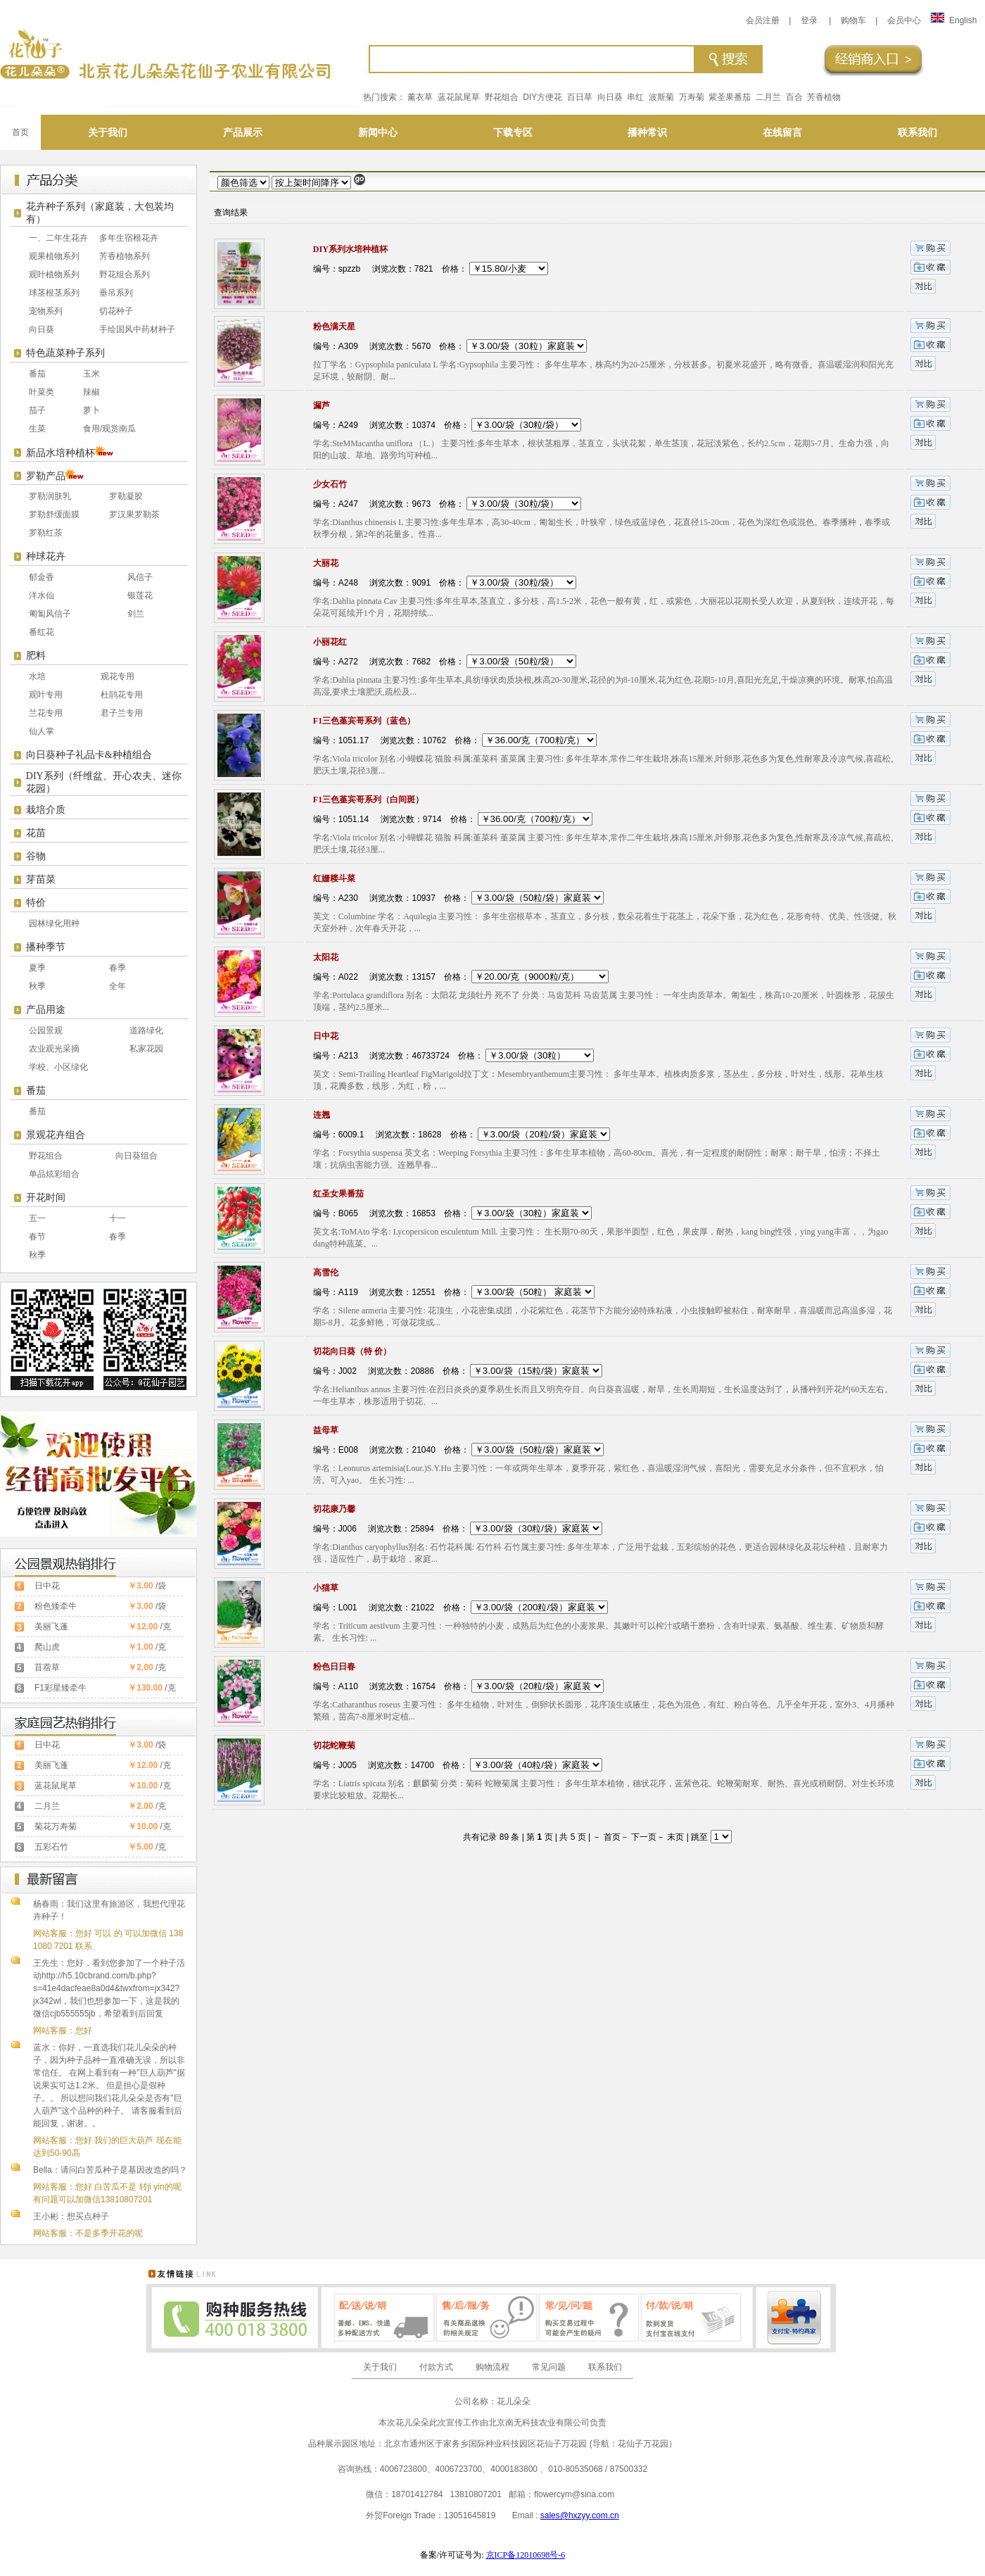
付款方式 (436, 2367)
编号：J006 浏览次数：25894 (373, 1529)
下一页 (643, 1837)
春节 (37, 1237)
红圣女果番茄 (338, 1194)
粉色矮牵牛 (55, 1606)
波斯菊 (661, 97)
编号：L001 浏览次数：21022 (374, 1607)
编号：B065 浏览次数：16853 (374, 1213)
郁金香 (41, 577)
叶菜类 (41, 392)
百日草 (579, 97)
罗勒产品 (45, 476)
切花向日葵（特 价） (352, 1351)
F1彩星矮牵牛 (60, 1688)
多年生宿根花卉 (128, 238)
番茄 (37, 374)
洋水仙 (41, 595)
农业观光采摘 (54, 1049)
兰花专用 (46, 713)
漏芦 (321, 405)
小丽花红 (330, 642)
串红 (635, 97)
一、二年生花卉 (58, 238)
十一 (117, 1218)
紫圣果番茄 (729, 97)
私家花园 (146, 1049)
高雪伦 (325, 1272)
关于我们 (380, 2367)
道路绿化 (146, 1030)
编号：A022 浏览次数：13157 (374, 977)
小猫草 (325, 1588)
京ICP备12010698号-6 (526, 2555)
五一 (37, 1218)
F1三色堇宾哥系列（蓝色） (364, 721)
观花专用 (117, 676)
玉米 (91, 374)
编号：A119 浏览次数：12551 (374, 1292)
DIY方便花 (542, 97)
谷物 (36, 856)
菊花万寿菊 (55, 1826)
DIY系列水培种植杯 (350, 249)
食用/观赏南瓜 (109, 429)
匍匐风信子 (50, 614)
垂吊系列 (116, 293)
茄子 (37, 410)
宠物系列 (46, 311)
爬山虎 (47, 1647)
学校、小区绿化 (58, 1067)
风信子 (140, 577)
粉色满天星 (334, 327)
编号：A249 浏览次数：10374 (374, 425)
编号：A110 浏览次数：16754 (374, 1686)
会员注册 (763, 20)
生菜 (37, 429)
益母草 (325, 1430)
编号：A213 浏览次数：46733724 (381, 1056)
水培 (37, 676)
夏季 (37, 968)
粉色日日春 (334, 1667)
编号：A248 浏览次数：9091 (372, 583)
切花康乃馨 (334, 1509)
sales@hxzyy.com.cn (579, 2515)
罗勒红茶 (46, 533)
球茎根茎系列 (54, 293)
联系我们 (605, 2367)
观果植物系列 (54, 256)
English (953, 20)
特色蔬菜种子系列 (65, 353)
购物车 (853, 20)
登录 (809, 20)
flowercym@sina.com (574, 2494)
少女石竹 (330, 484)
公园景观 (46, 1030)
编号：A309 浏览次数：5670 (372, 346)
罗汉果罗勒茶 (134, 514)
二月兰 (768, 97)
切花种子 (116, 311)
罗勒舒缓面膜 (54, 514)
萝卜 (91, 410)
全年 (117, 986)
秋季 (37, 986)
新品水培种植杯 (60, 453)
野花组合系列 (124, 274)
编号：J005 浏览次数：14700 (373, 1765)
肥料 (36, 655)
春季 (117, 968)
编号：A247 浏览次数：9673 (372, 504)
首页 (20, 132)
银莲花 (140, 595)
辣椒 (91, 392)
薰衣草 (420, 97)
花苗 (36, 833)
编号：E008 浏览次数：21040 (374, 1450)
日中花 (47, 1586)
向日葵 (610, 97)
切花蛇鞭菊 (334, 1745)
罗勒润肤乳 (50, 496)
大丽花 (325, 563)
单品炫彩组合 (54, 1174)
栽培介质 (45, 809)
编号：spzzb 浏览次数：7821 (373, 269)
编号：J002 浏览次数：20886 (373, 1371)
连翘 (321, 1115)
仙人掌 (41, 731)
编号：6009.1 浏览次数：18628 (377, 1134)
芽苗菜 (41, 879)
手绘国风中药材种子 (137, 329)
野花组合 (502, 97)
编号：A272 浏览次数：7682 (372, 662)
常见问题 (549, 2367)
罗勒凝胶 (126, 496)
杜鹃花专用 (122, 695)
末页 (675, 1837)
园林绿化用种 (54, 923)
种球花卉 (45, 556)
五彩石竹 (51, 1847)
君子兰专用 (122, 713)
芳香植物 (824, 97)
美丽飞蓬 (51, 1626)
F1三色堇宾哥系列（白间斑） (368, 799)
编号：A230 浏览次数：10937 (374, 898)
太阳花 (325, 957)
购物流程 (492, 2367)
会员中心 (904, 20)
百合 (794, 97)
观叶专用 (46, 695)
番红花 (41, 632)
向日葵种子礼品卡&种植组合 (89, 755)
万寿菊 (691, 97)
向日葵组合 (136, 1156)
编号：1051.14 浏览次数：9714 (377, 819)
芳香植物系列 (124, 256)
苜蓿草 (47, 1667)
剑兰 (135, 614)
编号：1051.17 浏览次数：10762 (379, 740)
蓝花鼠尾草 (459, 97)
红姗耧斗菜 (334, 878)
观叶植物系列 (54, 274)
